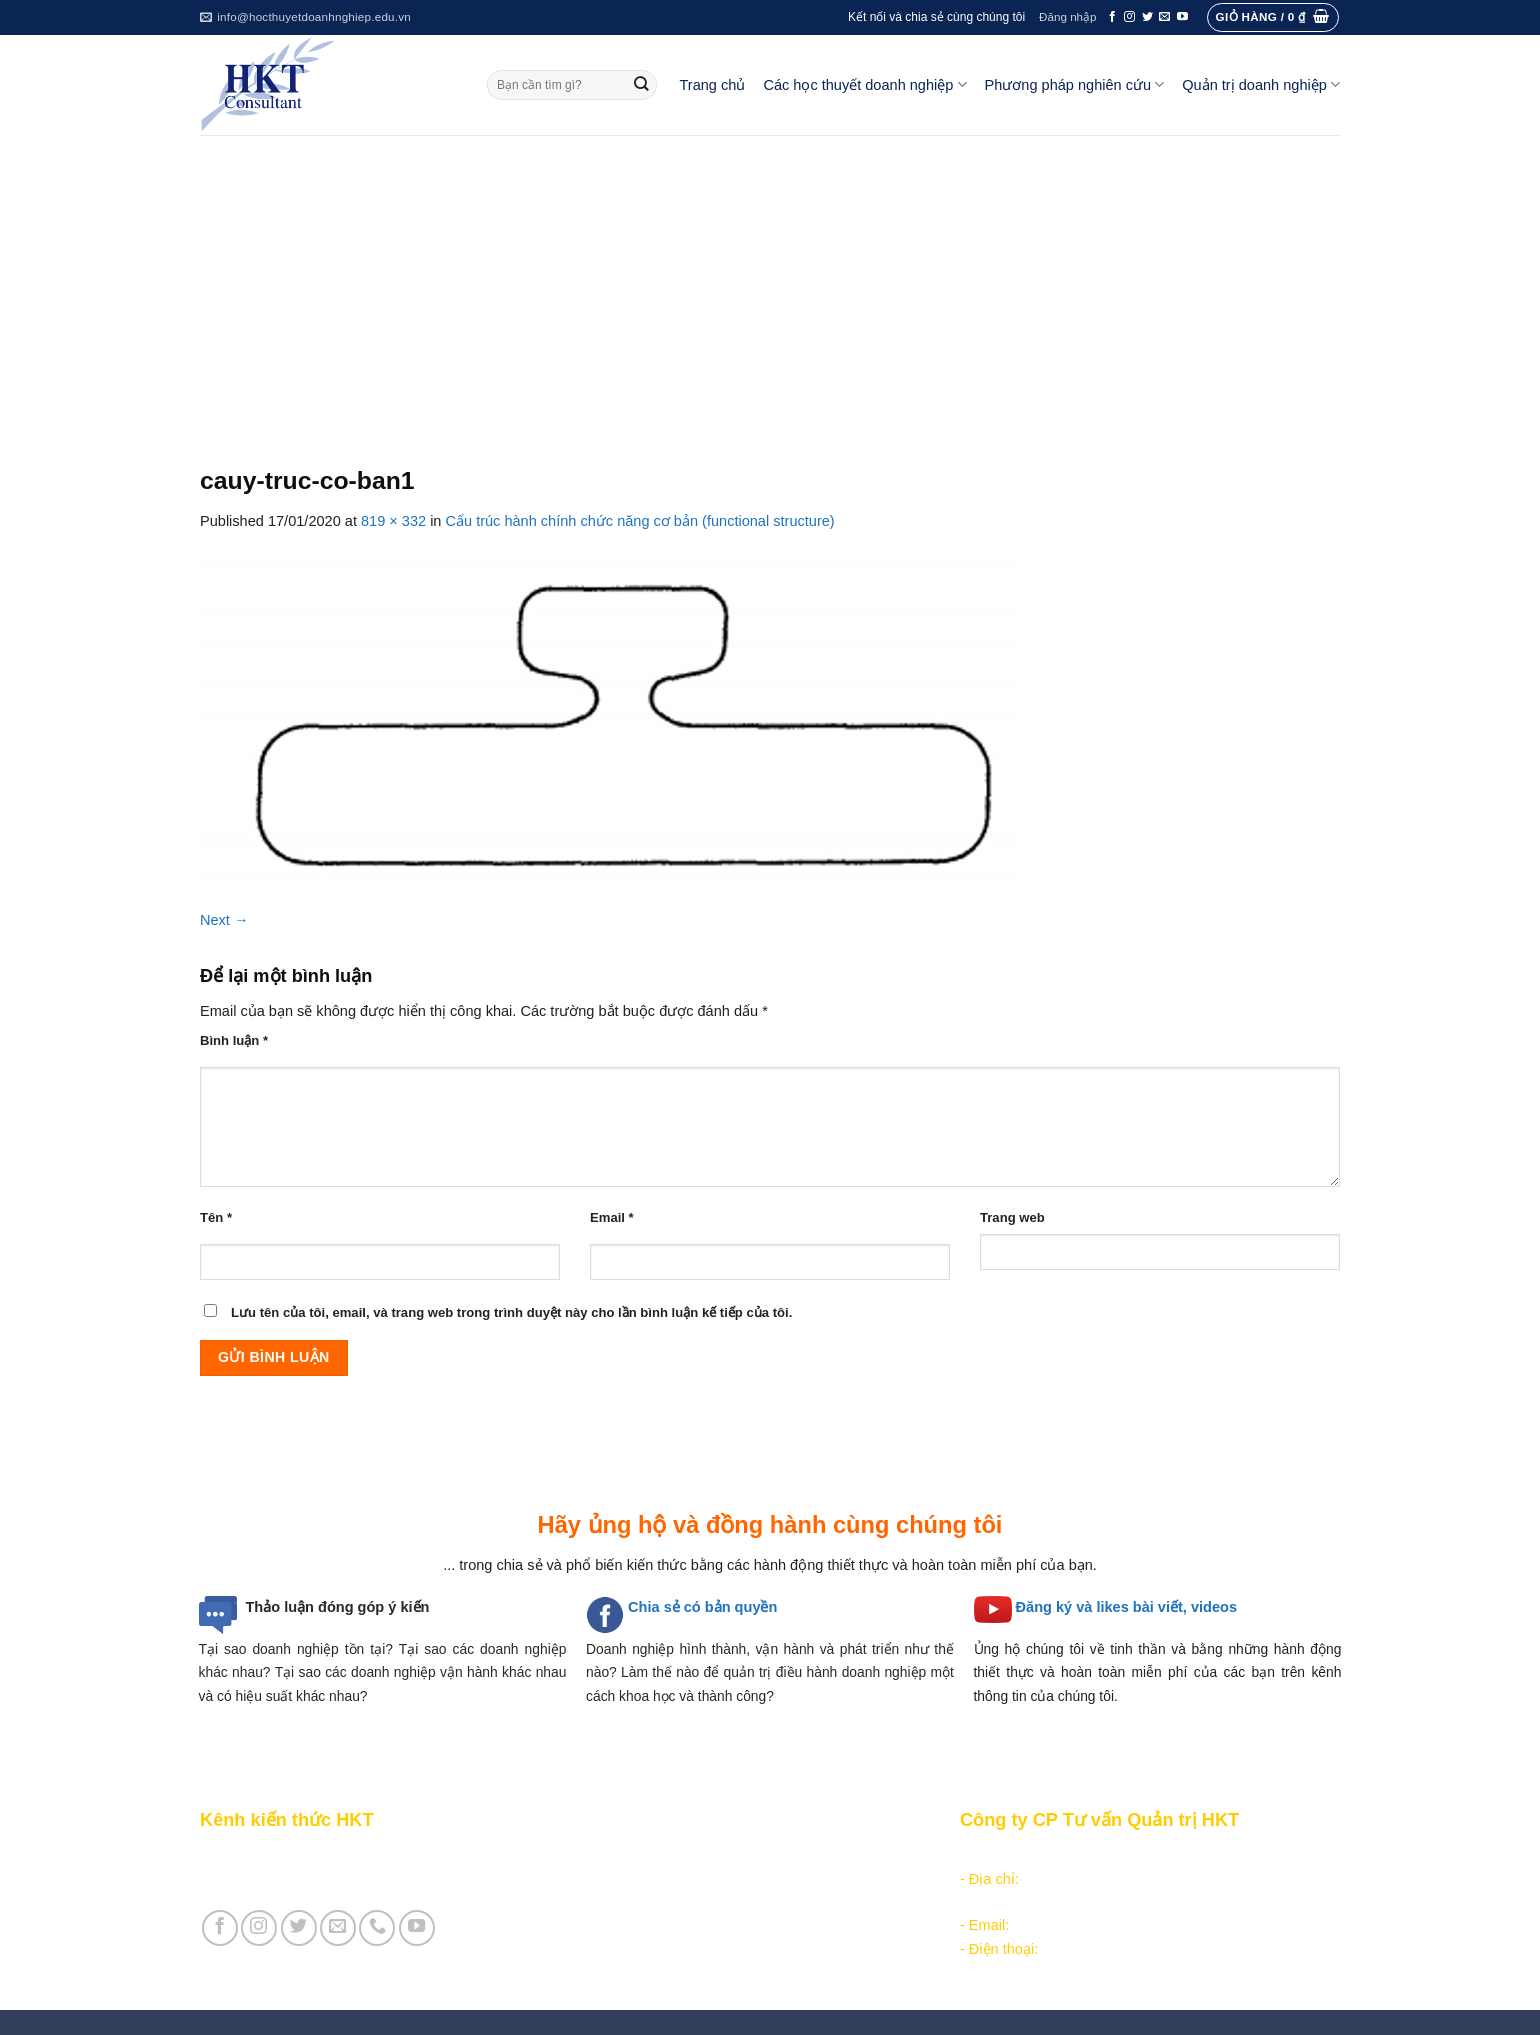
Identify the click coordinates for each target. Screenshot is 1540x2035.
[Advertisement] (770, 285)
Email (612, 1217)
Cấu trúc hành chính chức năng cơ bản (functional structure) (640, 521)
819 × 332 (393, 521)
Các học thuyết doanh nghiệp (864, 84)
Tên (216, 1217)
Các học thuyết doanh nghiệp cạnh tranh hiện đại (739, 1902)
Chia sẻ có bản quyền (702, 1607)
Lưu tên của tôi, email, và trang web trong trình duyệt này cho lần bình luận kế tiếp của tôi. (511, 1312)
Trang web (1012, 1217)
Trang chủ (713, 85)
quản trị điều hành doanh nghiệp (825, 1672)
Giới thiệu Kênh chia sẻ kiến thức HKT (324, 1856)
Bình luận (234, 1040)
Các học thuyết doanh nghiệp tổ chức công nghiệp (743, 1856)
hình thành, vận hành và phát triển (789, 1649)
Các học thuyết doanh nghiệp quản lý (700, 1879)
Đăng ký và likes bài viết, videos (1126, 1607)
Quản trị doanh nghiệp (1261, 84)
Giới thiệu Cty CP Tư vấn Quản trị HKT (326, 1879)
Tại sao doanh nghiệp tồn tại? (296, 1649)
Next (224, 920)
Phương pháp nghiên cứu (1075, 84)
